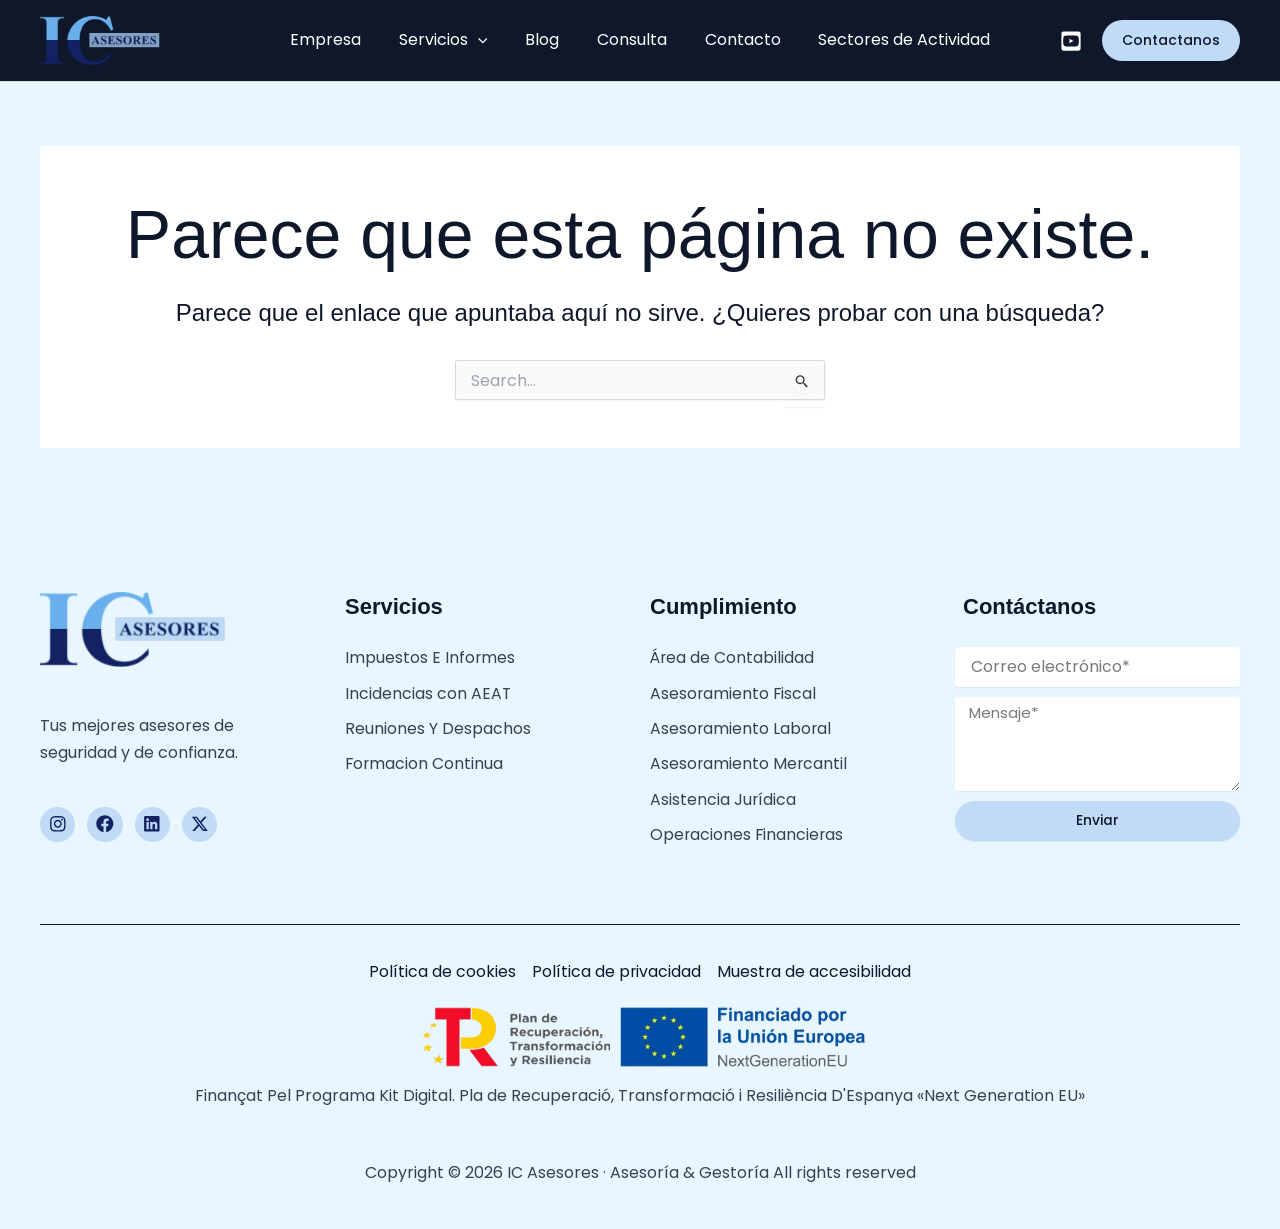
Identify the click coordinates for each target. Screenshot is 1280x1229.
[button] (488, 40)
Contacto (733, 39)
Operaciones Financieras (748, 822)
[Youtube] (1071, 41)
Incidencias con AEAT (428, 690)
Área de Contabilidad (733, 657)
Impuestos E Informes (430, 657)
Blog (546, 39)
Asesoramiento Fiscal (734, 690)
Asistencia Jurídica (723, 789)
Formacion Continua (425, 756)
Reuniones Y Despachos (438, 723)
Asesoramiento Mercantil (749, 756)
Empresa (342, 39)
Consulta (629, 39)
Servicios (453, 40)
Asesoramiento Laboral (741, 723)
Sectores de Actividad (888, 39)
